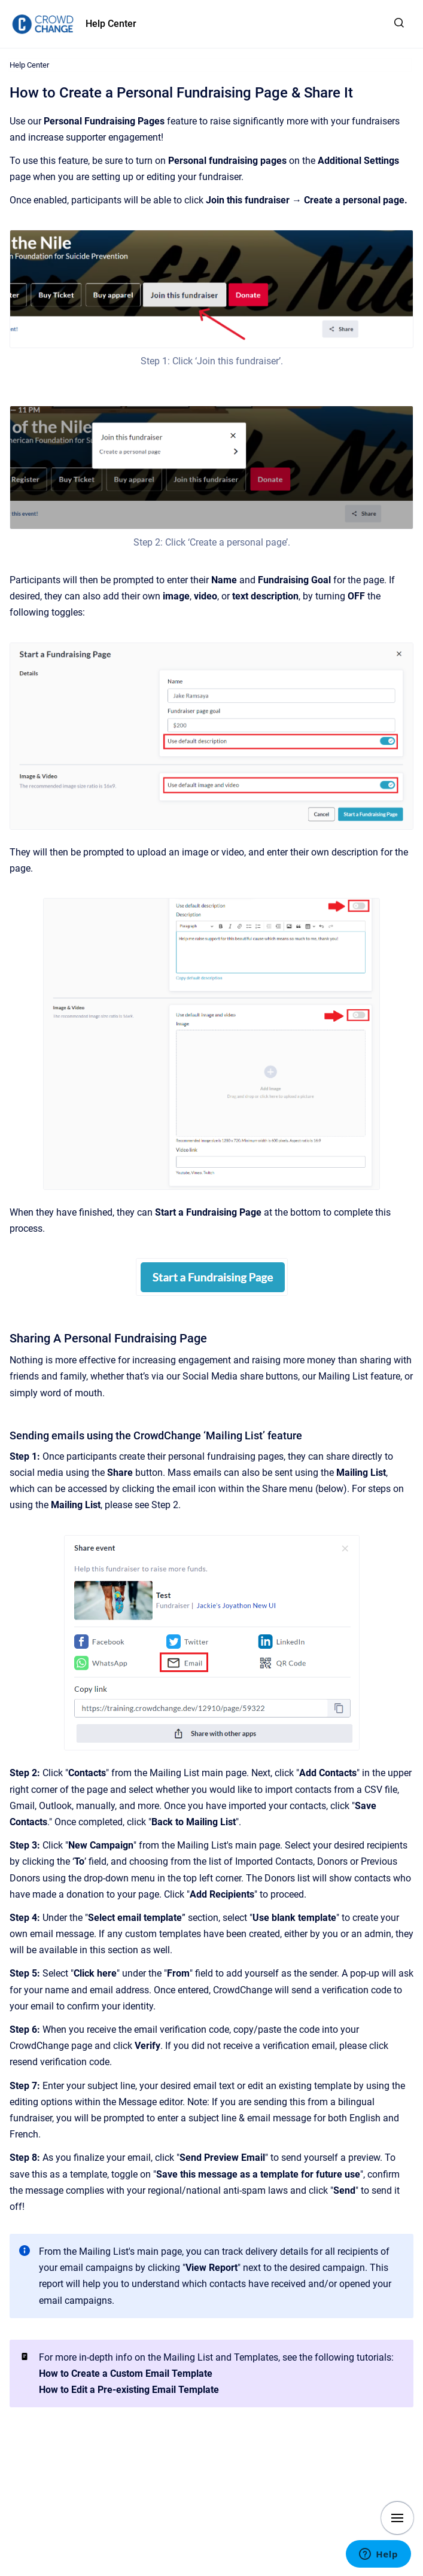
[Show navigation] (397, 2518)
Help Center (111, 23)
